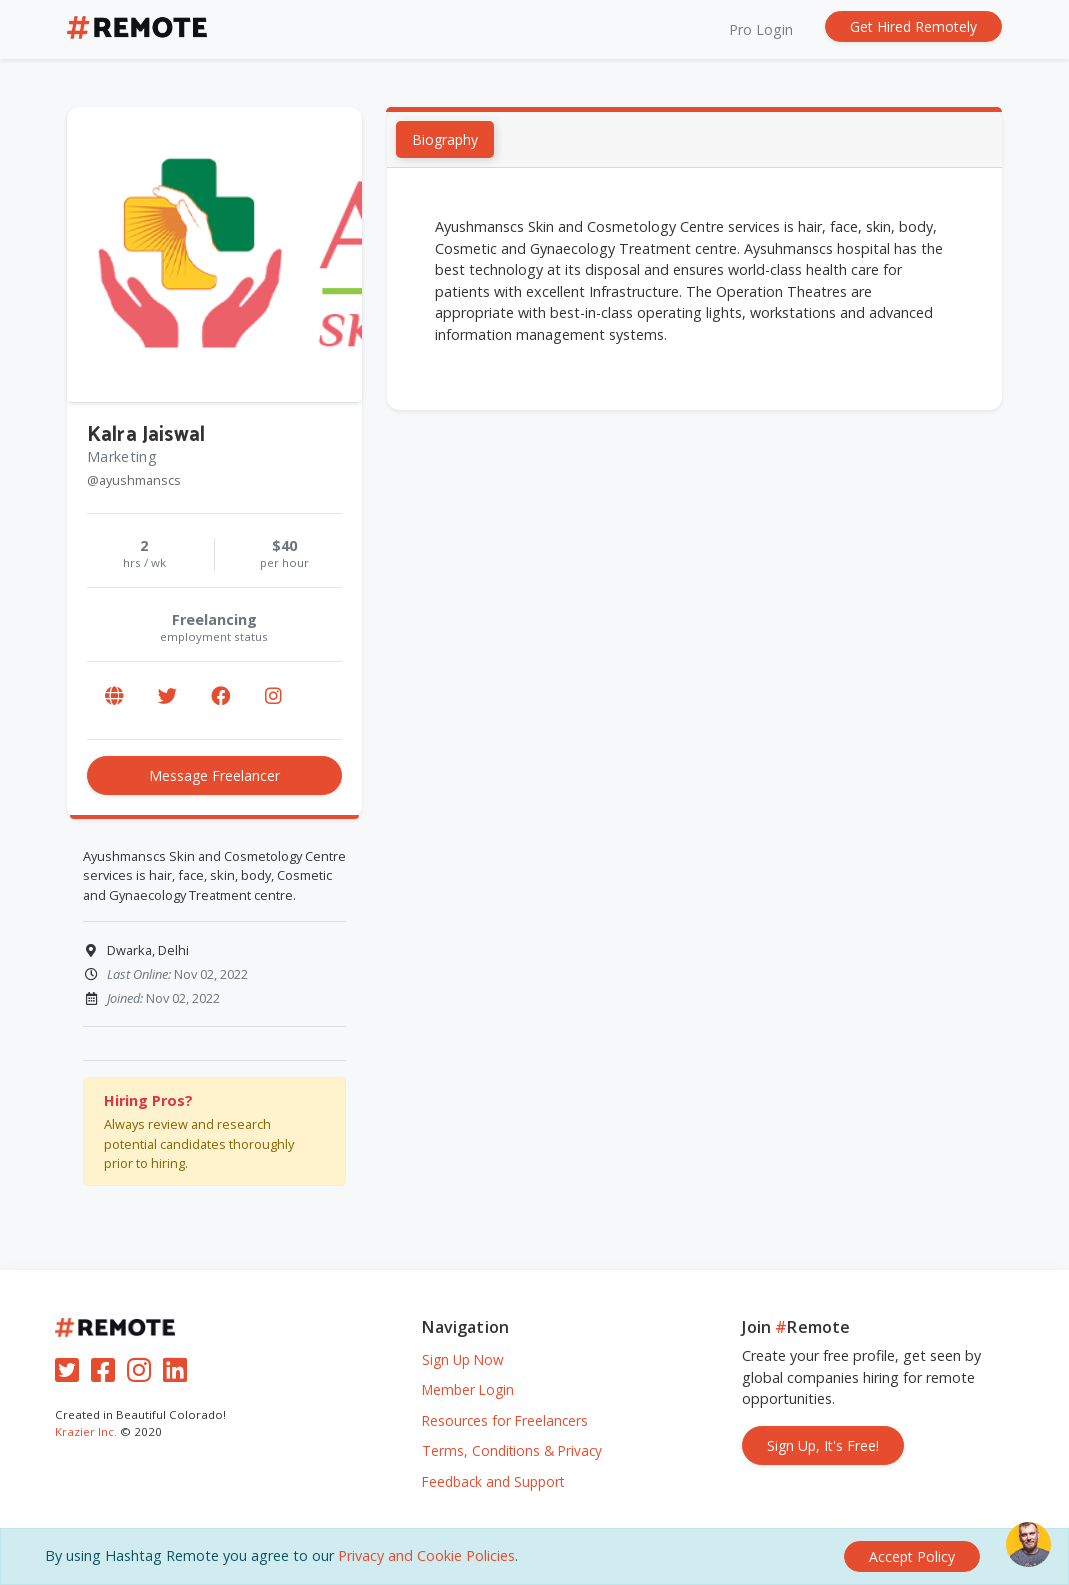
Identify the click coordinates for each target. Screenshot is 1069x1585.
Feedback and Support (493, 1481)
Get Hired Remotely (913, 26)
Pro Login (761, 29)
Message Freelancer (214, 775)
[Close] (912, 1556)
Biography (445, 140)
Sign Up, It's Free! (823, 1445)
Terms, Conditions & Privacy (512, 1450)
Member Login (468, 1389)
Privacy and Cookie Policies (426, 1555)
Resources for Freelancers (505, 1420)
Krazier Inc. (86, 1431)
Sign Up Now (463, 1359)
